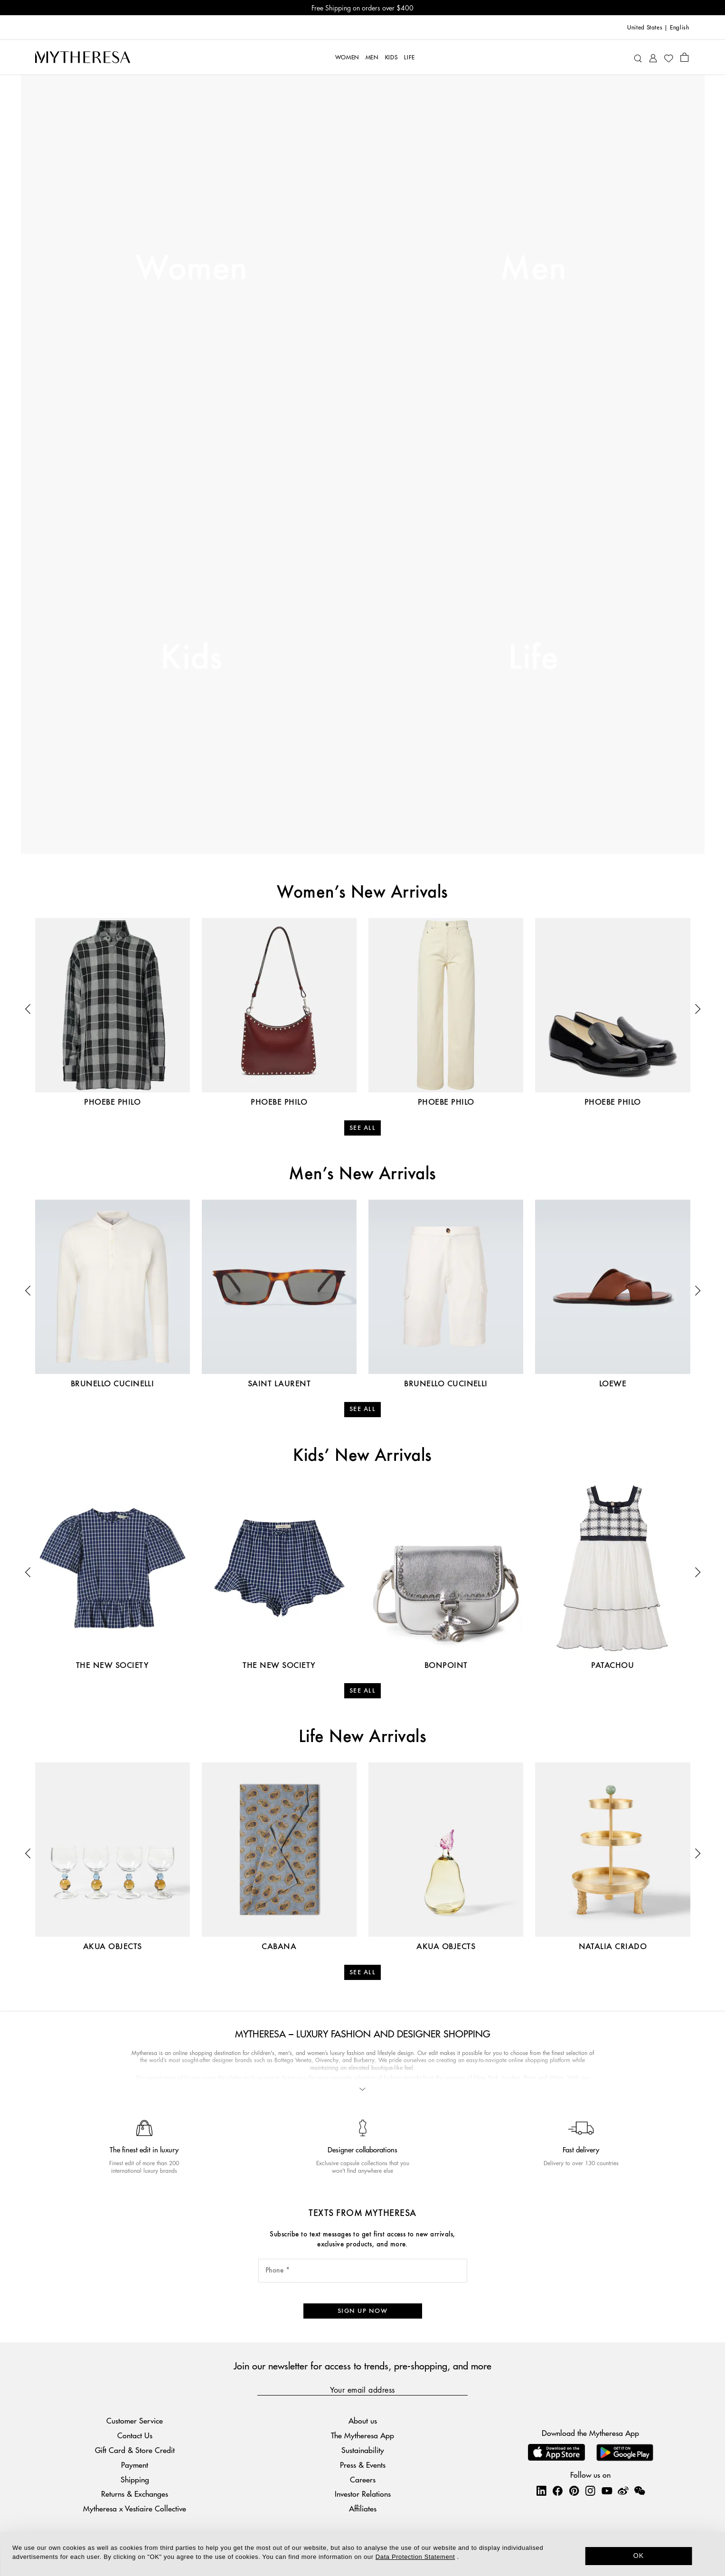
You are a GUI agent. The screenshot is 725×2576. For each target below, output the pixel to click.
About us (362, 2420)
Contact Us (134, 2435)
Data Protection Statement (415, 2556)
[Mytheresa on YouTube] (606, 2490)
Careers (363, 2478)
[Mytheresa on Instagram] (590, 2490)
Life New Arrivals (362, 1737)
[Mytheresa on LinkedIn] (541, 2490)
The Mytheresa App (362, 2435)
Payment (134, 2464)
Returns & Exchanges (134, 2493)
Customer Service (134, 2420)
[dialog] (362, 2554)
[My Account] (653, 57)
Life (533, 659)
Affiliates (363, 2508)
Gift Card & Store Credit (135, 2449)
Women (191, 269)
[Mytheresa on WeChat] (639, 2490)
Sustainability (362, 2449)
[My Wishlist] (668, 57)
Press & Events (363, 2464)
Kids (191, 659)
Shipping (135, 2478)
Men (533, 269)
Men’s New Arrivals (362, 1174)
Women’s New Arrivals (362, 893)
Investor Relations (363, 2493)
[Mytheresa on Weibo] (623, 2490)
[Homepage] (82, 57)
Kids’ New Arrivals (362, 1456)
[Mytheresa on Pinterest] (574, 2490)
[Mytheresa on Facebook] (557, 2490)
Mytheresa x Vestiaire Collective (134, 2508)
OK (638, 2555)
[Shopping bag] (684, 57)
